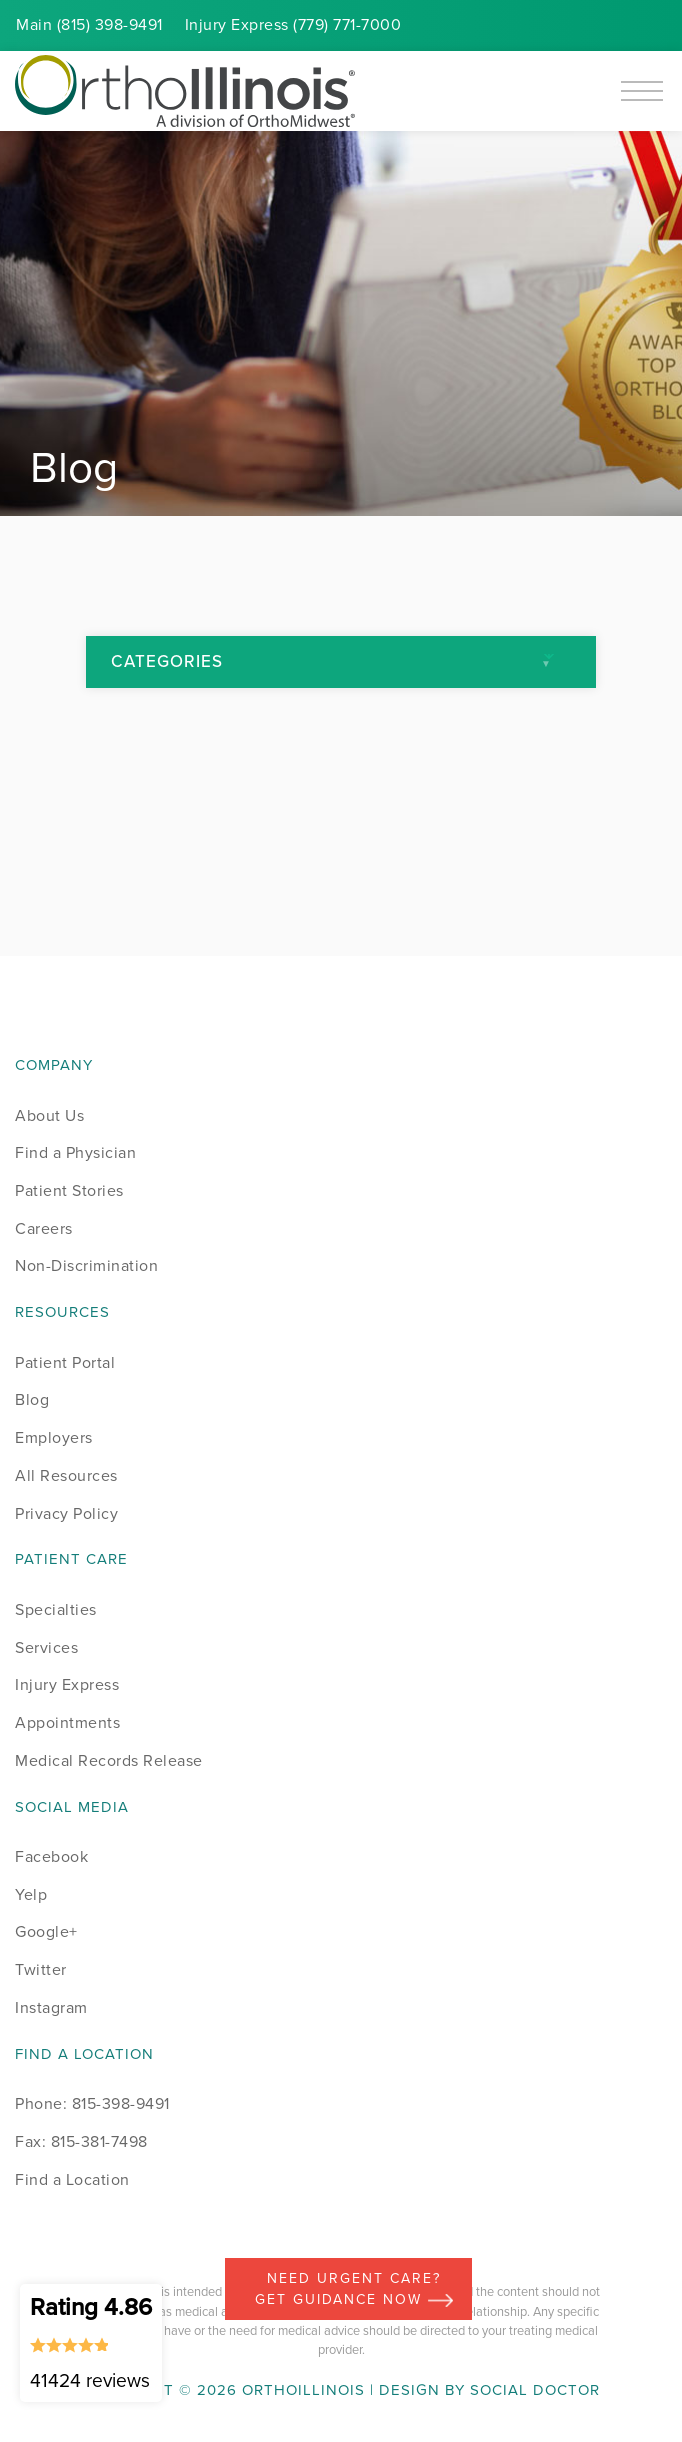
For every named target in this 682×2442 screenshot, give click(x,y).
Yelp (31, 1894)
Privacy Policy (66, 1513)
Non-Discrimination (86, 1265)
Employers (54, 1437)
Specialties (56, 1609)
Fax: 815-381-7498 (81, 2141)
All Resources (66, 1475)
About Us (49, 1115)
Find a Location (72, 2179)
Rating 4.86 (91, 2342)
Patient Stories (69, 1190)
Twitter (41, 1969)
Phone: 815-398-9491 (92, 2103)
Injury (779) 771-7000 (293, 24)
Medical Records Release (109, 1760)
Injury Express (67, 1684)
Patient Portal (65, 1362)
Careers (44, 1228)
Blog (32, 1399)
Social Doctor (535, 2390)
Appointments (67, 1722)
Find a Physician (75, 1152)
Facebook (51, 1856)
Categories (167, 661)
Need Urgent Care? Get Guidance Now (354, 2289)
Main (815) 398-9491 (89, 24)
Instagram (51, 2007)
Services (46, 1647)
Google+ (46, 1931)
